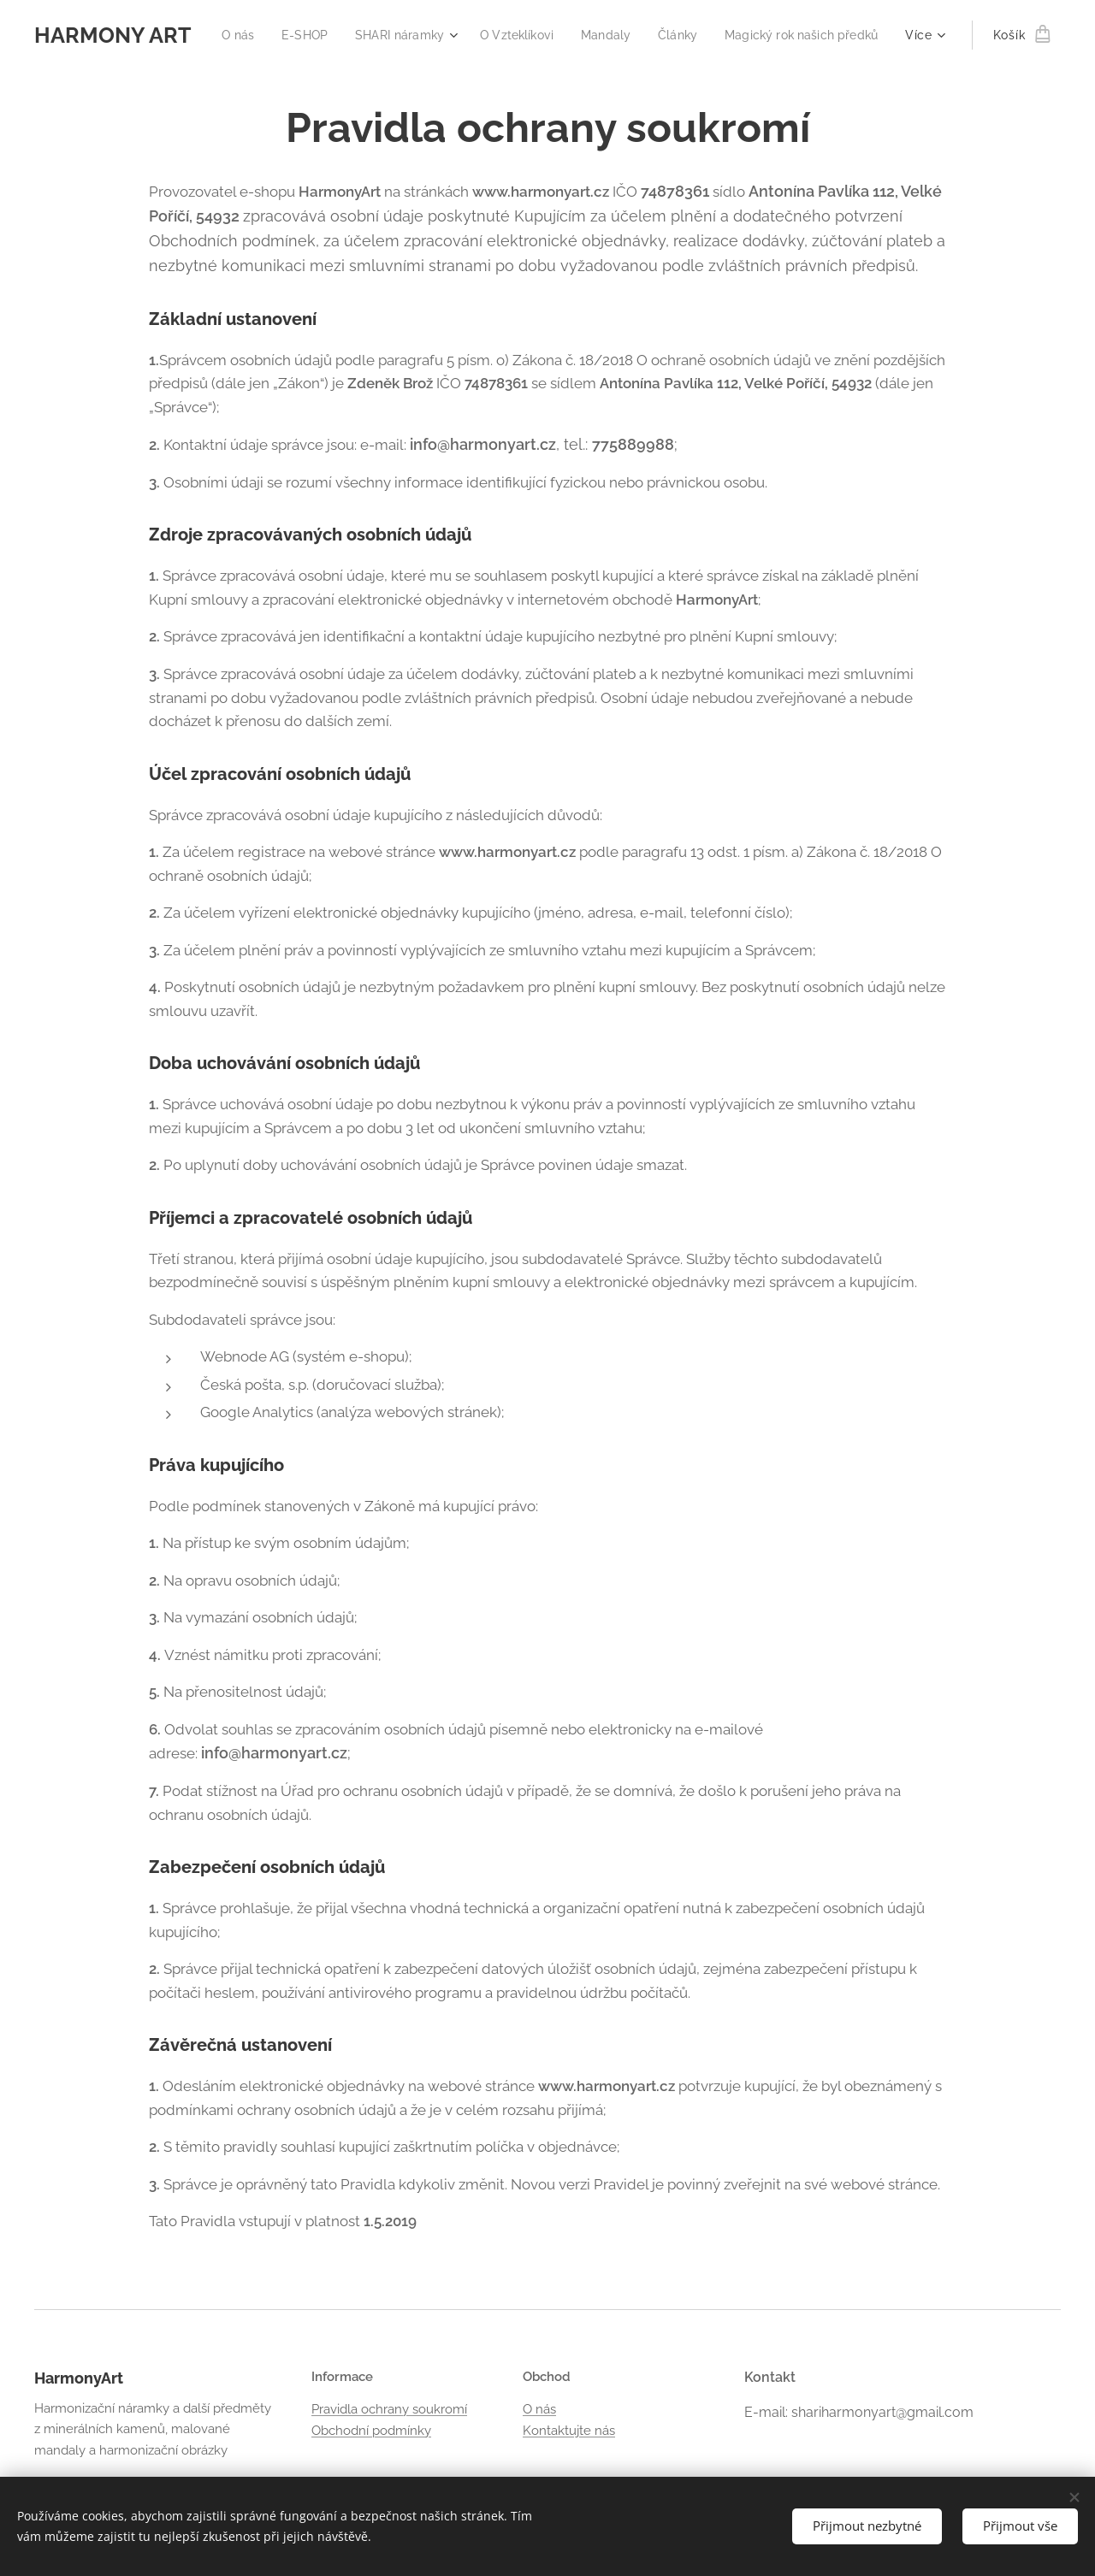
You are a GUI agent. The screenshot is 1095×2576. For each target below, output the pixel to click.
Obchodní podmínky (371, 2430)
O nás (539, 2409)
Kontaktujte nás (569, 2430)
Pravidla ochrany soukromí (389, 2409)
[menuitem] (401, 35)
